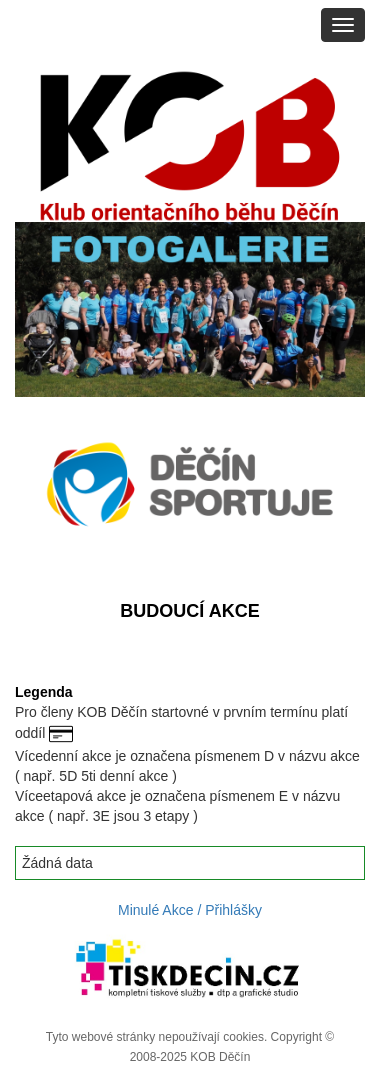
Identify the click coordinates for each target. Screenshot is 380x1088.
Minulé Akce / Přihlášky (190, 910)
